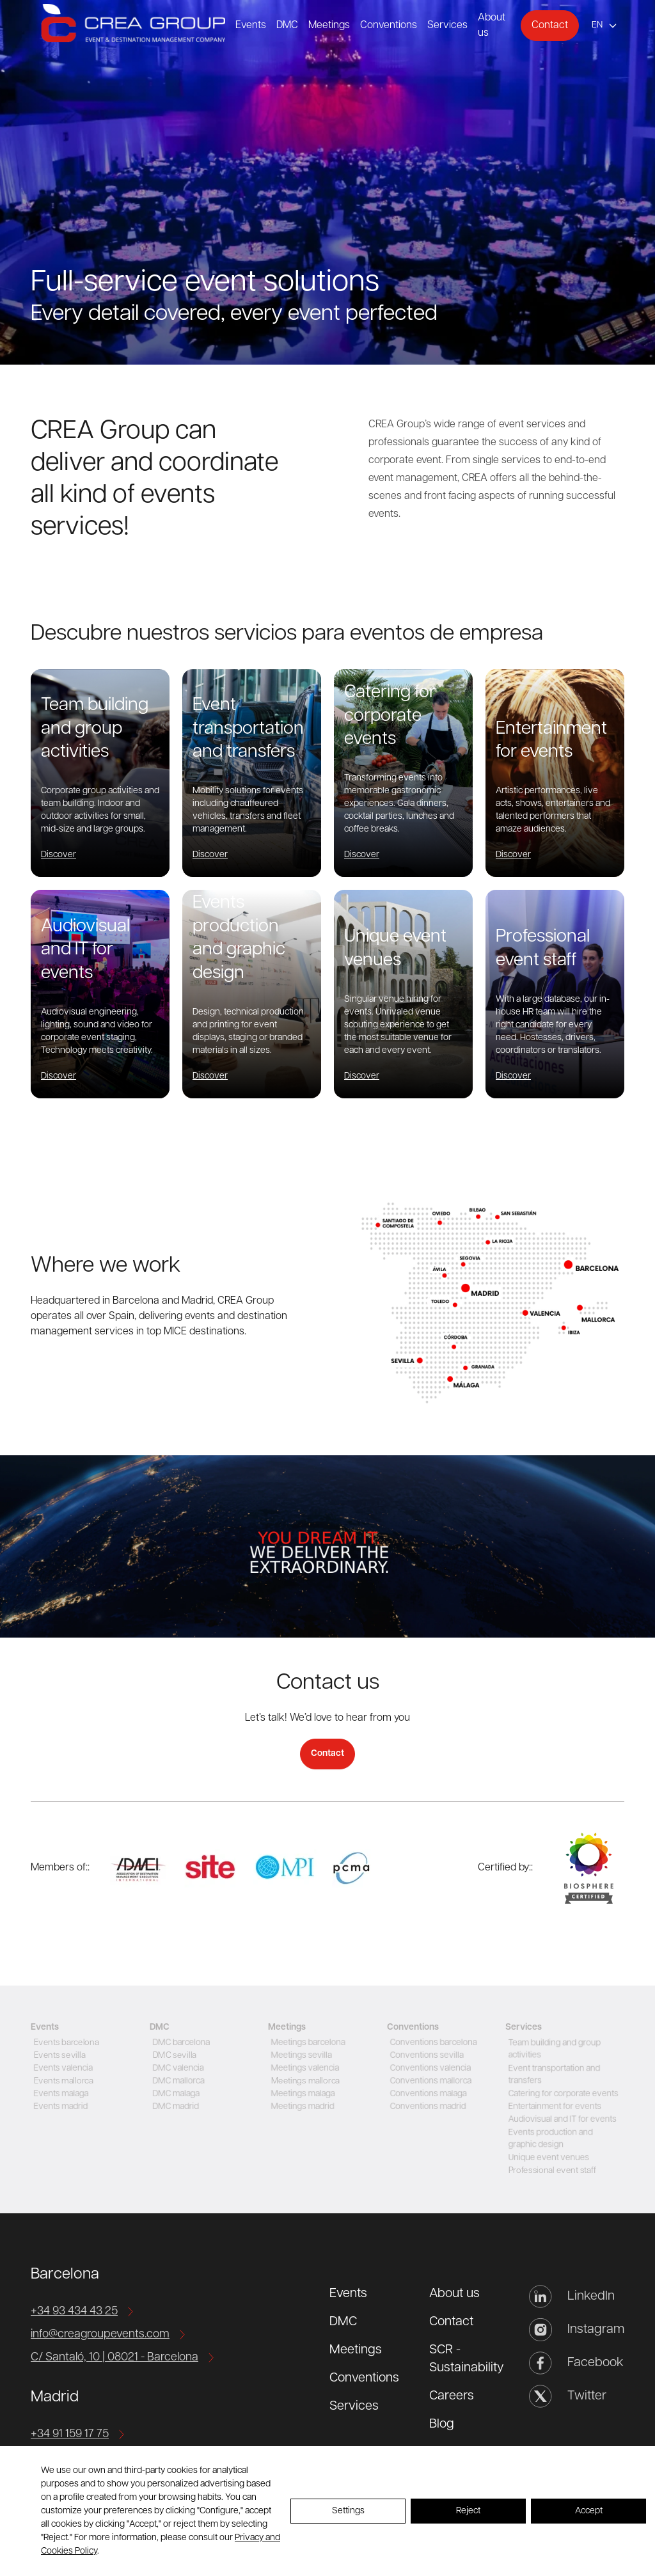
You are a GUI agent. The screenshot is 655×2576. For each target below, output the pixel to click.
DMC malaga (174, 2094)
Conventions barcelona (432, 2043)
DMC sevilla (173, 2055)
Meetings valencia (304, 2068)
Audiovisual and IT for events (562, 2119)
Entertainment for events (554, 2107)
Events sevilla (58, 2055)
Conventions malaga (427, 2094)
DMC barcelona (180, 2043)
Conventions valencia (429, 2068)
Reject (468, 2511)
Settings (348, 2511)
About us (454, 2294)
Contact (550, 25)
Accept (589, 2511)
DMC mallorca (177, 2081)
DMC (287, 25)
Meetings (329, 25)
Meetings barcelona (307, 2043)
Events (250, 25)
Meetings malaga (301, 2094)
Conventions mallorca (430, 2081)
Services (447, 25)
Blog (441, 2424)
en (597, 25)
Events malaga (59, 2094)
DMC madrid (174, 2107)
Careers (451, 2396)
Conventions (388, 25)
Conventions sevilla (425, 2055)
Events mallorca (62, 2081)
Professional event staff (551, 2171)
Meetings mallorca (304, 2081)
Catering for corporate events (563, 2094)
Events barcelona (65, 2043)
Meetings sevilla (300, 2055)
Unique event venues (547, 2158)
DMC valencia (176, 2068)
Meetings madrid (301, 2107)
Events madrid (59, 2107)
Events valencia (62, 2068)
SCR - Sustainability (466, 2359)
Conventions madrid (427, 2107)
